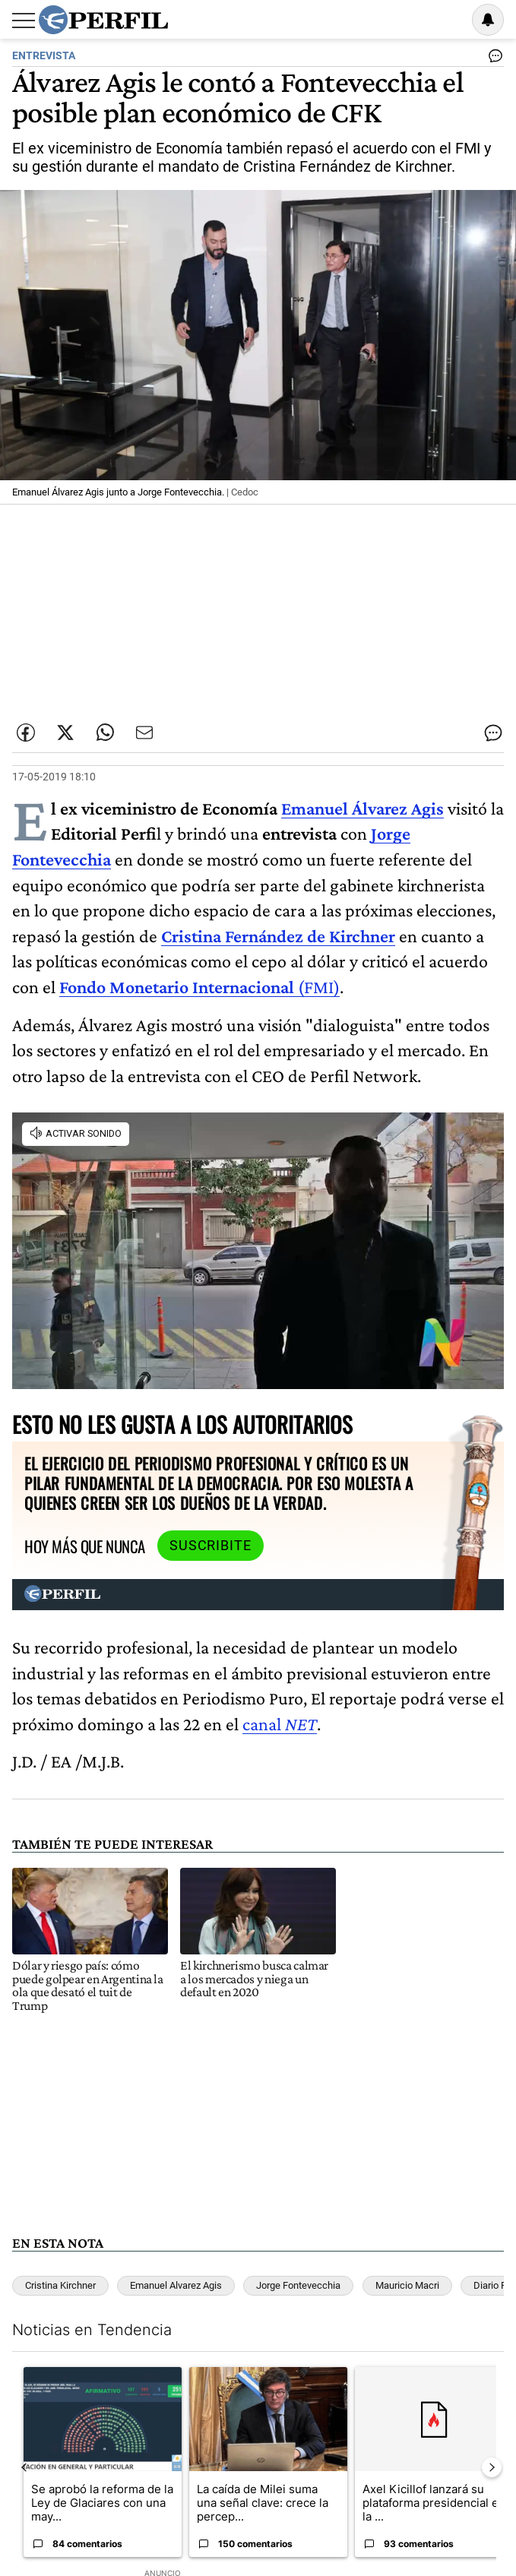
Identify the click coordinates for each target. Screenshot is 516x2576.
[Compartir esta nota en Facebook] (26, 732)
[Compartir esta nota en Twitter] (65, 732)
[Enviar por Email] (144, 732)
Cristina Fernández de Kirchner (278, 936)
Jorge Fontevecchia (298, 2285)
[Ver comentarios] (492, 59)
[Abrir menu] (23, 20)
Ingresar (449, 20)
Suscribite (210, 1545)
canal (279, 1724)
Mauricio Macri (407, 2285)
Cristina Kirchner (60, 2285)
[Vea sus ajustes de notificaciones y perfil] (488, 20)
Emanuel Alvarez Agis (176, 2285)
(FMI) (199, 986)
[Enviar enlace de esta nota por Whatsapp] (105, 732)
